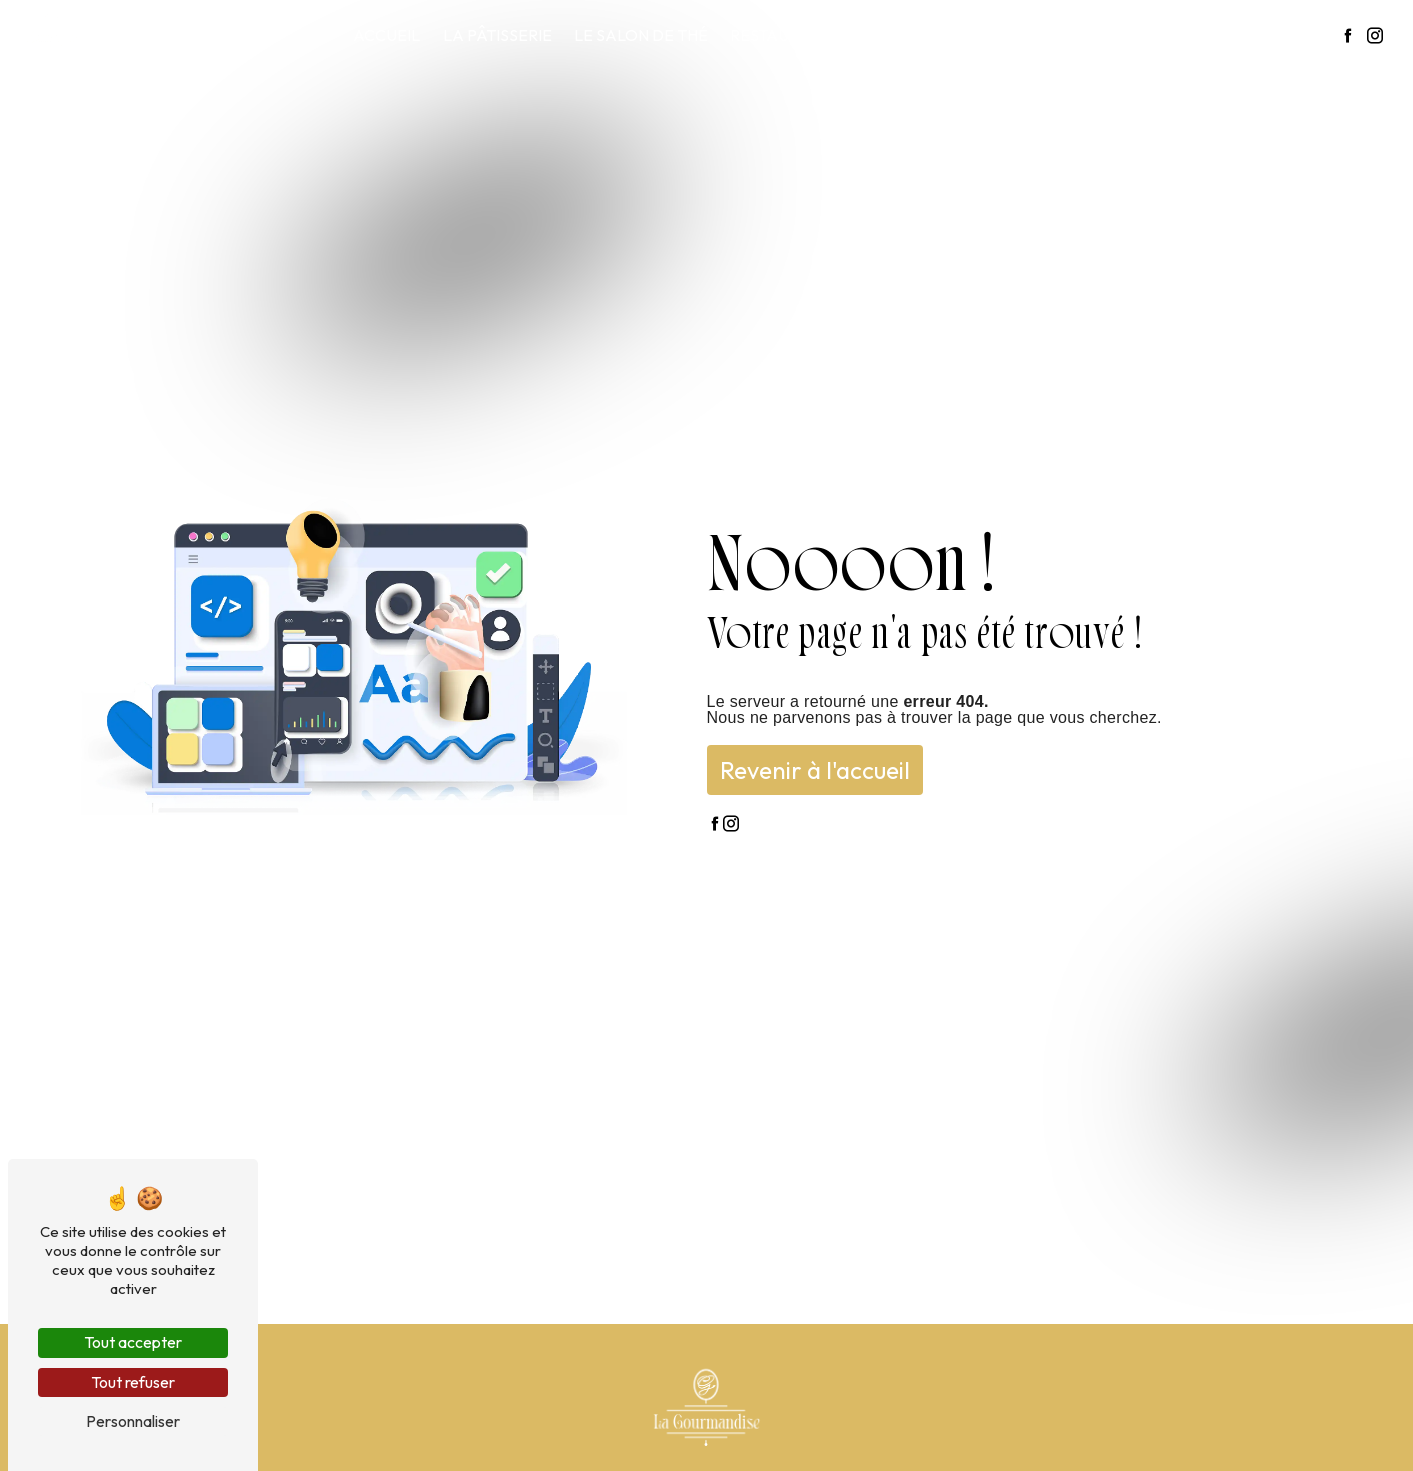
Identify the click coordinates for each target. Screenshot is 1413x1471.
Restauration (788, 35)
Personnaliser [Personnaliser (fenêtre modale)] (133, 1421)
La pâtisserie (497, 35)
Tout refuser (133, 1382)
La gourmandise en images (1112, 35)
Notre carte (923, 35)
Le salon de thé (641, 35)
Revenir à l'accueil (815, 770)
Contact (1285, 35)
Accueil (386, 35)
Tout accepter (133, 1342)
